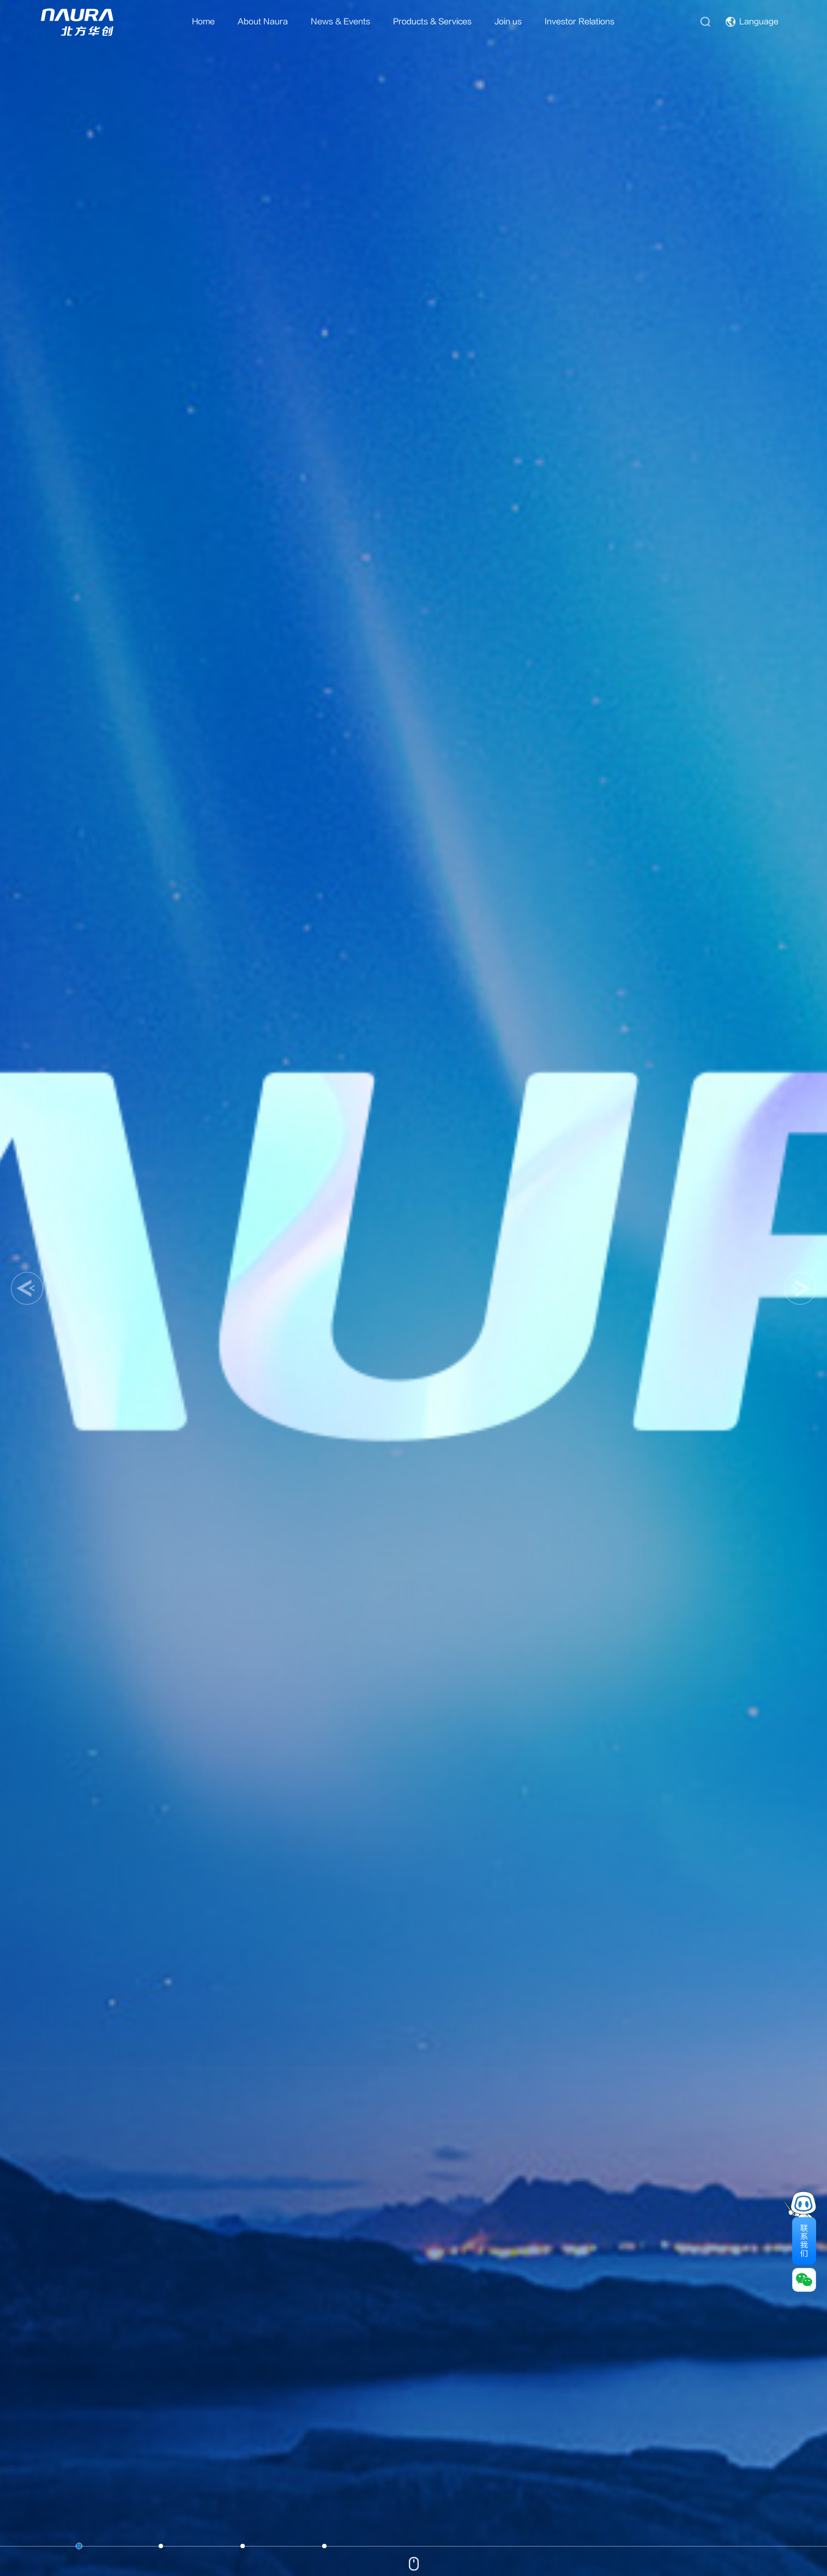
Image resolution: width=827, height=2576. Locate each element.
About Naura (263, 21)
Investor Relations (579, 21)
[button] (27, 1288)
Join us (508, 21)
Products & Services (432, 21)
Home (203, 21)
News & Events (340, 21)
